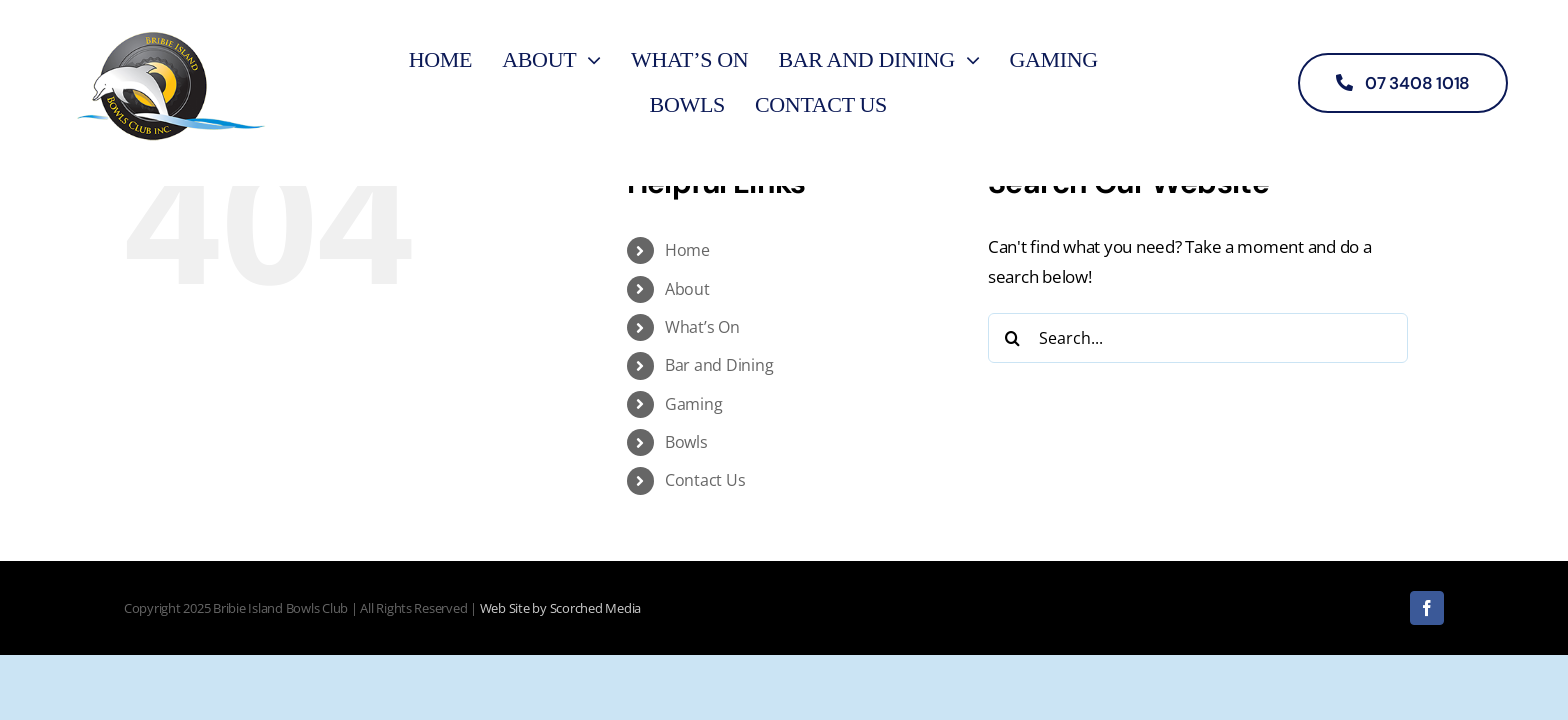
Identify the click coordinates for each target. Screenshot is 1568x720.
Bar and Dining (719, 365)
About (687, 289)
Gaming (693, 404)
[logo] (171, 28)
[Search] (1013, 338)
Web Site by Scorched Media (560, 608)
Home (687, 250)
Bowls (686, 442)
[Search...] (1198, 338)
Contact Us (705, 480)
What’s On (702, 327)
